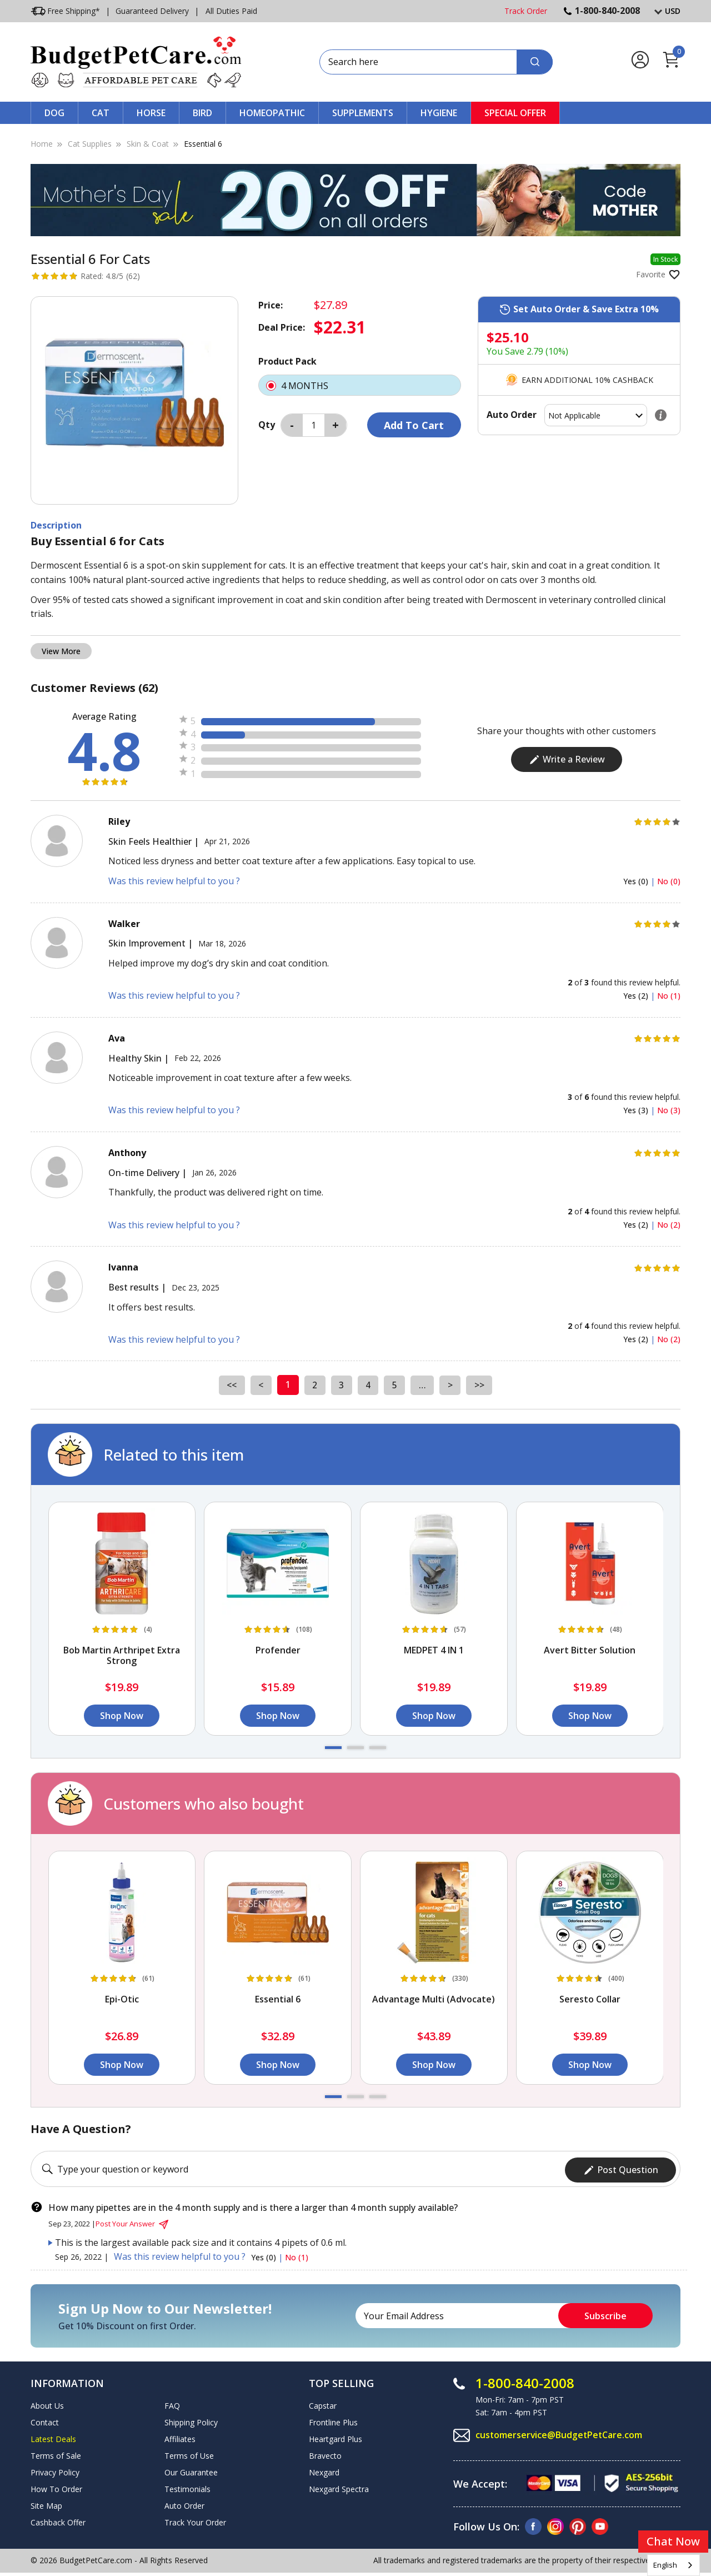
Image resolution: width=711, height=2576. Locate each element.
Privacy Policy (55, 2470)
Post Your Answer (133, 2222)
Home (42, 143)
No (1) (668, 995)
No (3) (668, 1110)
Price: (270, 305)
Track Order (525, 11)
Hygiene (438, 113)
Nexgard (324, 2470)
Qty (266, 424)
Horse (151, 113)
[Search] (535, 62)
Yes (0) (636, 881)
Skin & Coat (148, 143)
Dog (54, 113)
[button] (333, 1747)
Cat (100, 113)
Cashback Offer (58, 2520)
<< (229, 1384)
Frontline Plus (333, 2420)
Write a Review (567, 759)
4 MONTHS (359, 385)
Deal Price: (281, 327)
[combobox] (673, 2565)
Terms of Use (189, 2453)
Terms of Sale (56, 2453)
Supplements (362, 113)
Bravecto (325, 2453)
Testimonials (187, 2487)
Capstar (323, 2403)
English (665, 2565)
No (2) (668, 1224)
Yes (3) (636, 1110)
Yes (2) (636, 995)
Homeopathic (272, 113)
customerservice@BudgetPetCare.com (559, 2432)
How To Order (56, 2487)
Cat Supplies (90, 143)
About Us (47, 2403)
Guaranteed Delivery (152, 11)
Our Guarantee (191, 2470)
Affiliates (180, 2436)
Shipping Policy (191, 2420)
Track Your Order (195, 2520)
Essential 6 (203, 143)
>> (482, 1384)
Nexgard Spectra (339, 2487)
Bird (202, 113)
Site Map (46, 2503)
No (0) (668, 881)
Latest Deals (53, 2436)
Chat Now (673, 2541)
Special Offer (515, 113)
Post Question (620, 2167)
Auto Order (184, 2503)
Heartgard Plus (335, 2436)
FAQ (172, 2403)
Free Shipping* (65, 11)
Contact (45, 2420)
